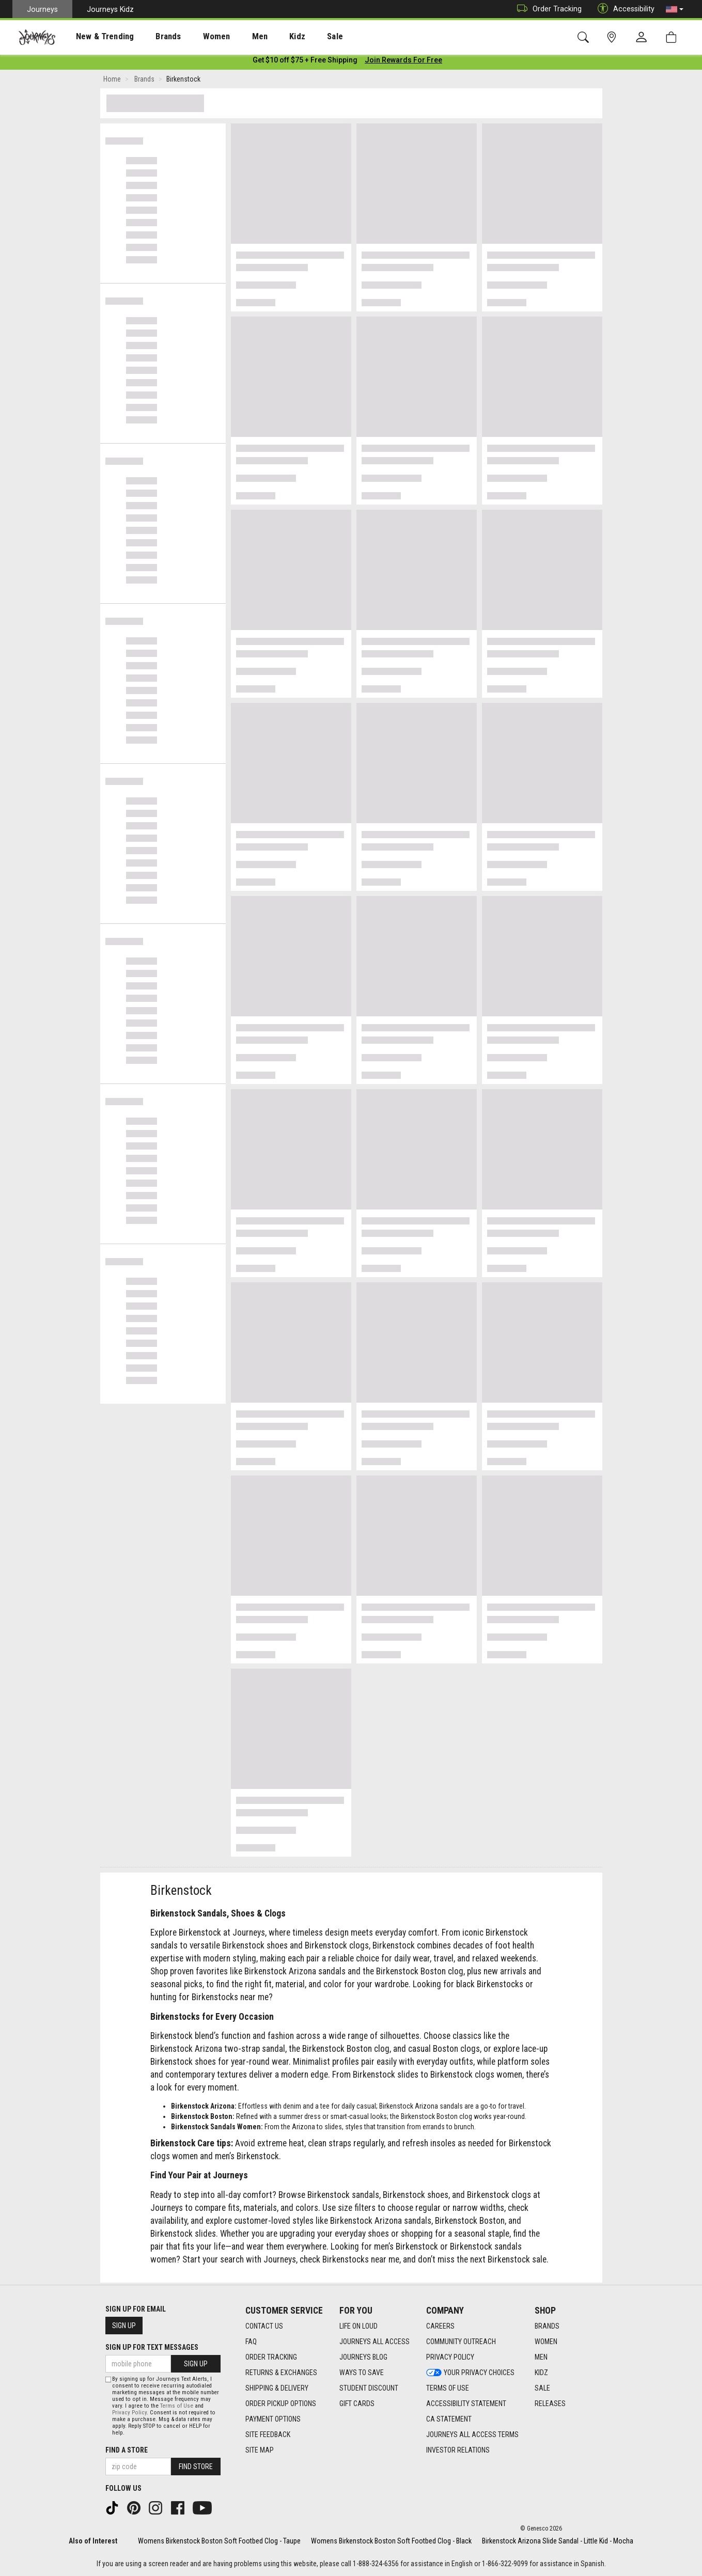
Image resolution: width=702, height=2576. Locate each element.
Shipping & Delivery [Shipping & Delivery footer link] (276, 2388)
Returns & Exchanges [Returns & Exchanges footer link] (281, 2372)
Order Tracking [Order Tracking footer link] (271, 2357)
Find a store (126, 2450)
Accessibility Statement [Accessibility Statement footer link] (466, 2403)
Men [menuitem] (232, 36)
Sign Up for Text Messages (151, 2347)
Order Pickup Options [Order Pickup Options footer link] (280, 2403)
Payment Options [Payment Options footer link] (273, 2419)
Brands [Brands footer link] (547, 2326)
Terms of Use (176, 2405)
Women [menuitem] (195, 36)
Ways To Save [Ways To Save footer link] (361, 2372)
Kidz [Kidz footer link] (541, 2372)
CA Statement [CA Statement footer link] (449, 2419)
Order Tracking (547, 9)
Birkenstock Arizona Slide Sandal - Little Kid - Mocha (557, 2541)
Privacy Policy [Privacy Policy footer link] (450, 2357)
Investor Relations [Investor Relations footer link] (458, 2450)
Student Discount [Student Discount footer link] (368, 2388)
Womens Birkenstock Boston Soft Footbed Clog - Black (391, 2541)
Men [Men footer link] (541, 2357)
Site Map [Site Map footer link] (259, 2450)
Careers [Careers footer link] (440, 2326)
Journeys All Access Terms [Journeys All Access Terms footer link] (472, 2434)
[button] (674, 9)
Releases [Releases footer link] (550, 2403)
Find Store (196, 2466)
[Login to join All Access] (305, 62)
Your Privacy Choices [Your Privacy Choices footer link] (470, 2372)
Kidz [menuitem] (266, 36)
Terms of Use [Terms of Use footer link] (447, 2388)
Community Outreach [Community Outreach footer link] (461, 2341)
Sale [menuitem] (298, 36)
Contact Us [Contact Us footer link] (264, 2326)
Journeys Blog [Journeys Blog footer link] (363, 2357)
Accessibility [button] (623, 9)
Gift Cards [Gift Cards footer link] (357, 2403)
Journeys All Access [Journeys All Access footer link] (374, 2341)
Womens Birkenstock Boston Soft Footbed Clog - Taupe (219, 2541)
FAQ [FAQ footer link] (251, 2341)
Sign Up (124, 2325)
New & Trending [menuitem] (95, 36)
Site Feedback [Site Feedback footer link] (267, 2434)
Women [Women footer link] (546, 2341)
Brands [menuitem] (152, 36)
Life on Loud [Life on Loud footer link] (358, 2326)
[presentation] (95, 36)
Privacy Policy (129, 2412)
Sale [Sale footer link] (542, 2388)
